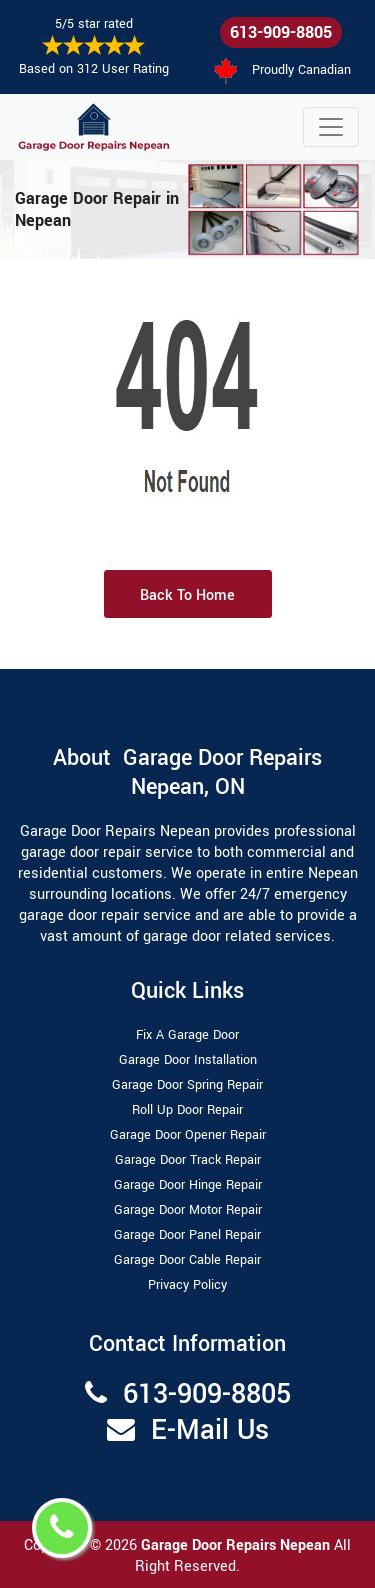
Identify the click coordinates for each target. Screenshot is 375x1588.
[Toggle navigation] (331, 127)
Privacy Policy (187, 1285)
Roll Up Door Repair (187, 1110)
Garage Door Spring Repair (187, 1085)
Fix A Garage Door (187, 1035)
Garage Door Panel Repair (187, 1235)
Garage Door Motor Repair (188, 1210)
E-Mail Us (210, 1430)
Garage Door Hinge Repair (188, 1185)
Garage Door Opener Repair (188, 1135)
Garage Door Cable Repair (187, 1260)
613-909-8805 (281, 32)
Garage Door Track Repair (188, 1160)
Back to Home (187, 595)
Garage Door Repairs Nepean (237, 1545)
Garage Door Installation (188, 1060)
